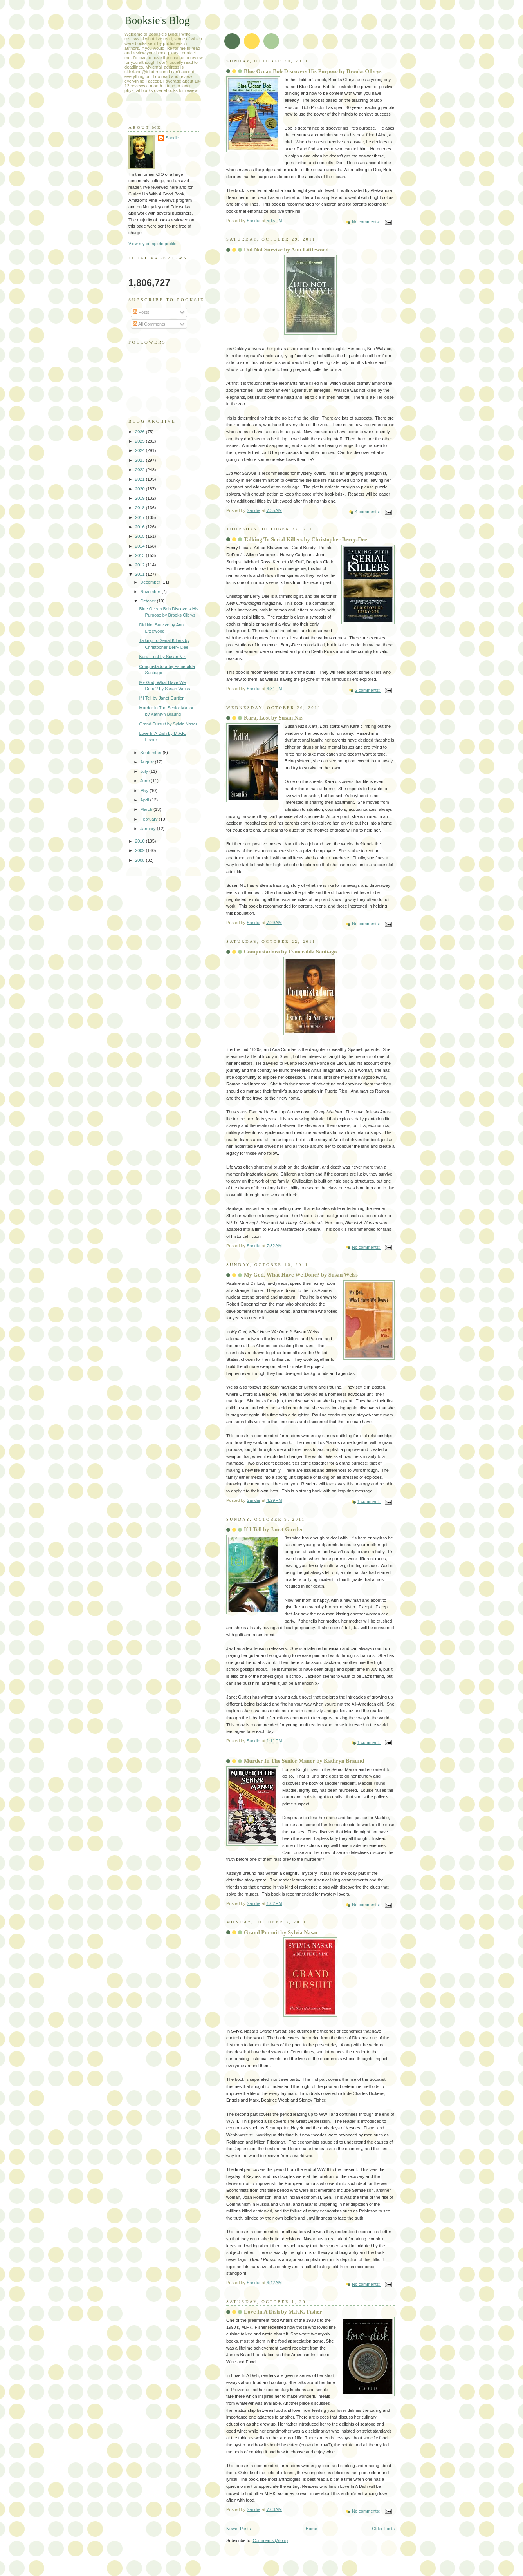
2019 (140, 498)
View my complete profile (152, 243)
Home (311, 2528)
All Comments (149, 324)
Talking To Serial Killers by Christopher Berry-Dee (305, 539)
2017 (140, 517)
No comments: (366, 221)
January (148, 828)
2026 (140, 431)
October (148, 601)
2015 (140, 536)
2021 (140, 479)
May (145, 790)
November (150, 591)
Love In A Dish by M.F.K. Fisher (283, 2311)
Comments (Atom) (270, 2540)
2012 (140, 565)
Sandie (172, 138)
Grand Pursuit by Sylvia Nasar (281, 1932)
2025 (140, 441)
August (147, 762)
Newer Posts (238, 2528)
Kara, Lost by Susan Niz (273, 718)
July (144, 771)
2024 (140, 450)
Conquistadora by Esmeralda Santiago (290, 951)
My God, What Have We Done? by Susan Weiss (301, 1275)
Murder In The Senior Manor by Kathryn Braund (304, 1761)
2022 (140, 469)
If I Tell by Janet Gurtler (273, 1529)
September (151, 752)
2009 (140, 850)
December (150, 582)
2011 (140, 574)
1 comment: (369, 1501)
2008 (140, 860)
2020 (140, 489)
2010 (140, 841)
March (146, 809)
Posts (141, 312)
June (145, 780)
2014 (140, 546)
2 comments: (368, 690)
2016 (140, 527)
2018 (140, 507)
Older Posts (383, 2528)
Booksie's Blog (157, 20)
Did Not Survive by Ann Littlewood (286, 249)
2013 (140, 555)
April (145, 800)
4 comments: (368, 511)
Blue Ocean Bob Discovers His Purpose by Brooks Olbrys (313, 71)
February (149, 819)
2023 (140, 460)
